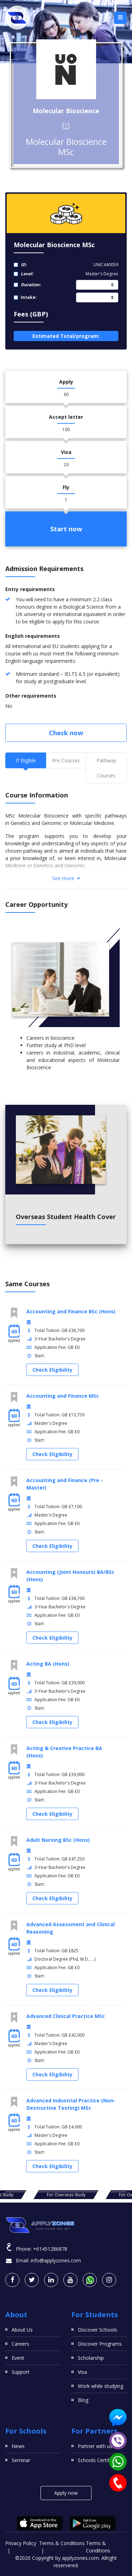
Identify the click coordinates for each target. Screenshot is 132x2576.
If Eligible (26, 760)
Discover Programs (100, 2343)
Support (21, 2372)
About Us (22, 2329)
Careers (20, 2343)
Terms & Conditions (62, 2543)
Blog (83, 2400)
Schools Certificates (100, 2460)
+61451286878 (50, 2248)
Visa (82, 2372)
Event (18, 2357)
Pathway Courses (106, 768)
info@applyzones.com (56, 2260)
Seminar (21, 2460)
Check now (66, 733)
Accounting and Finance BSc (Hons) (70, 1311)
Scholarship (91, 2357)
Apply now (66, 2493)
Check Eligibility (52, 1369)
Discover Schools (97, 2329)
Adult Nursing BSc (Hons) (58, 1840)
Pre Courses (66, 760)
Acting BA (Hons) (47, 1663)
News (18, 2446)
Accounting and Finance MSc (62, 1395)
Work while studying (100, 2386)
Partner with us (95, 2446)
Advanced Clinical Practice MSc (65, 2016)
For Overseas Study (66, 2195)
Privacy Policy (20, 2543)
